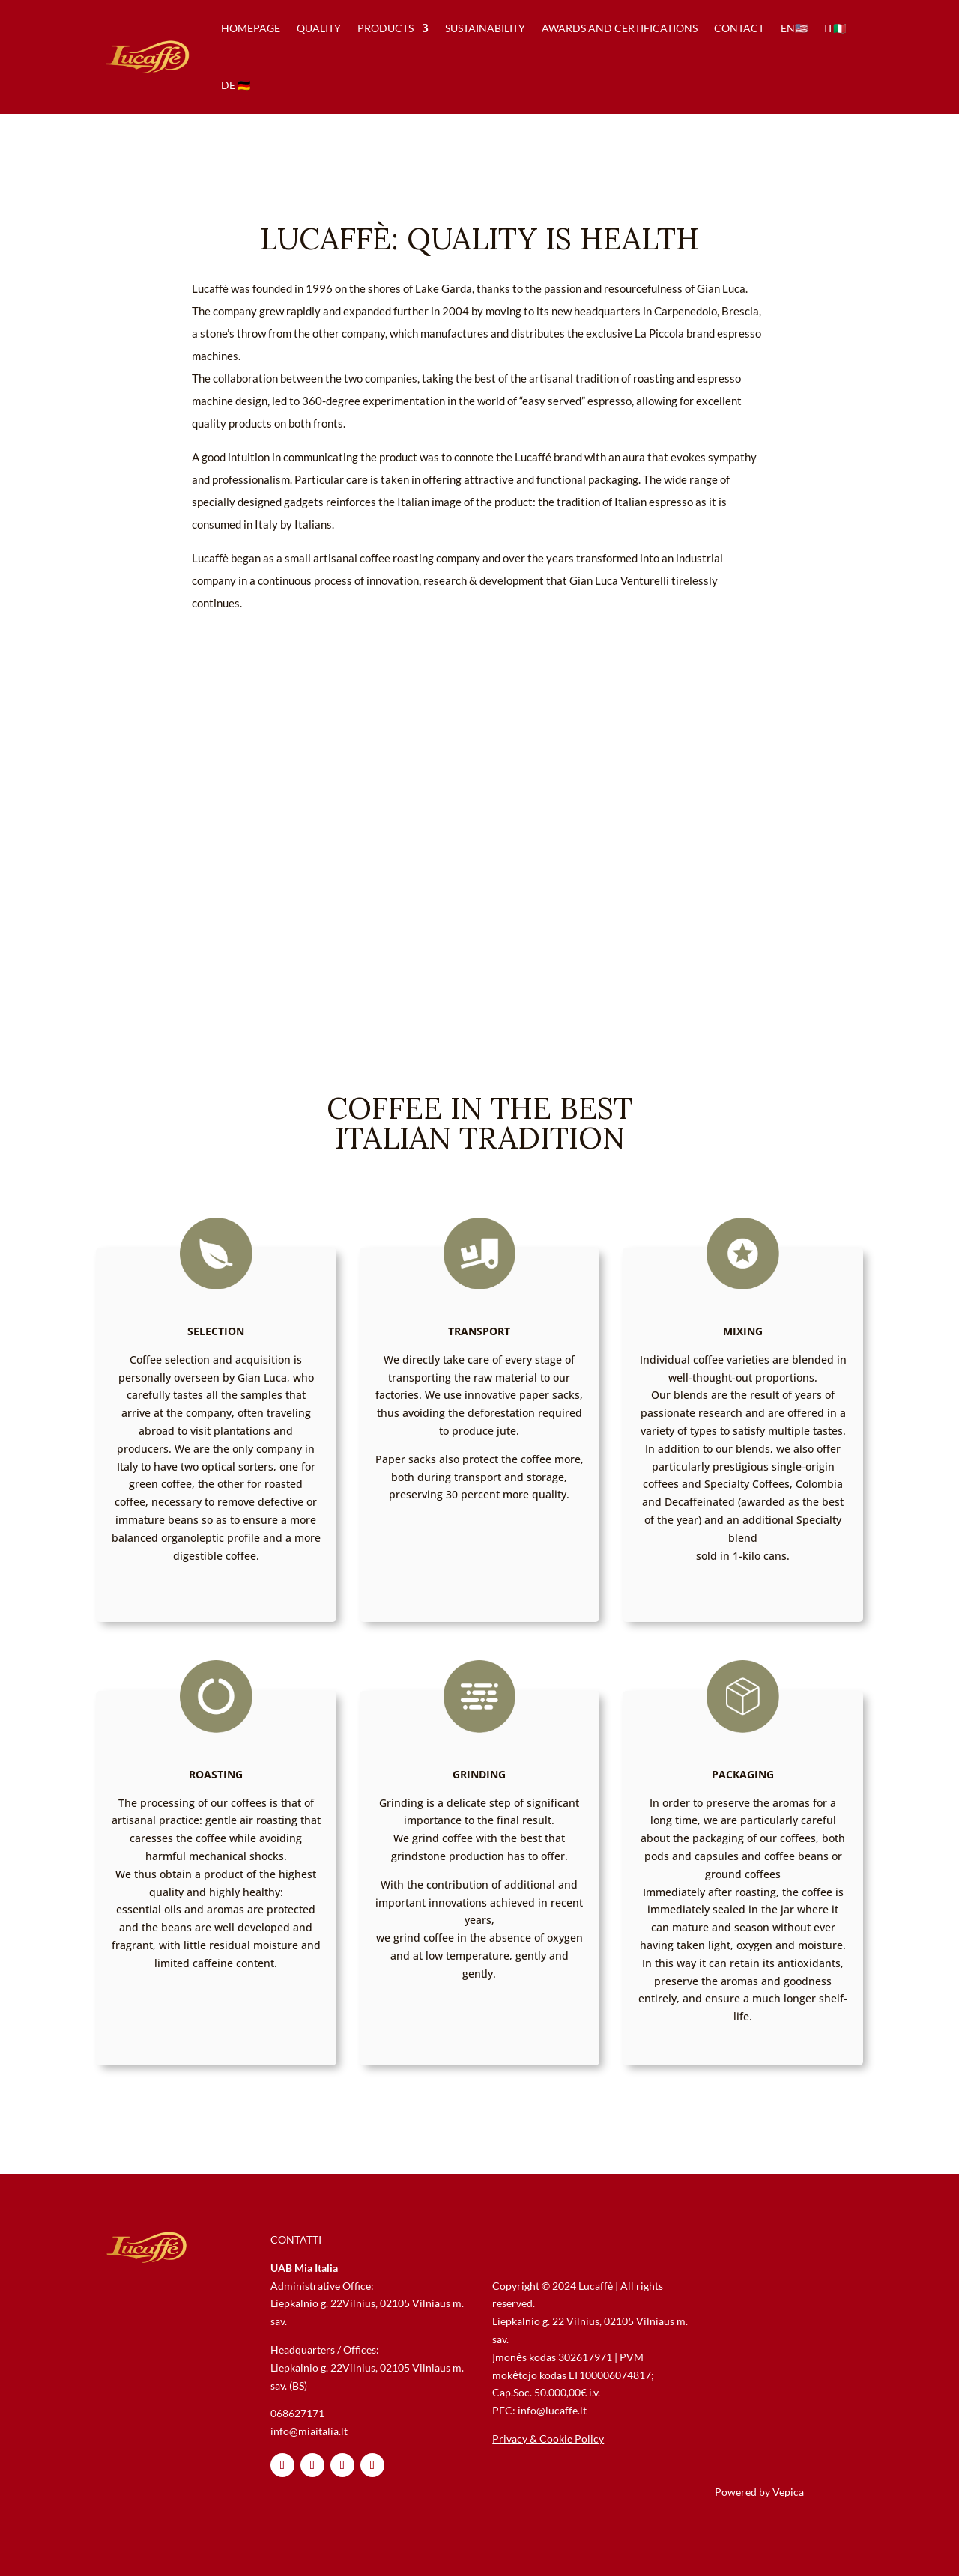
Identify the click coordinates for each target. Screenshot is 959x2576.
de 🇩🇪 (235, 85)
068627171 (297, 2413)
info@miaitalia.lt (309, 2431)
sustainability (485, 28)
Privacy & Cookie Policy (548, 2438)
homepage (250, 28)
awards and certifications (620, 28)
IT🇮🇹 (835, 28)
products (385, 28)
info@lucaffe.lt (552, 2410)
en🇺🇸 (794, 28)
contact (739, 28)
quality (319, 28)
